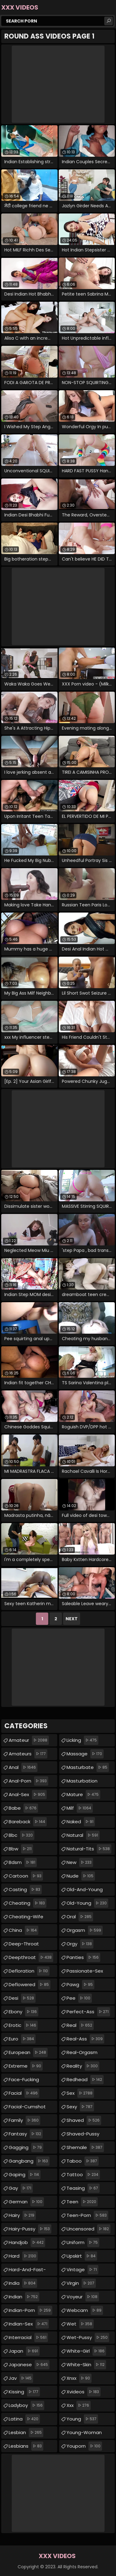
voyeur (83, 2296)
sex (80, 2093)
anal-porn (28, 1781)
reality (83, 2066)
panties (83, 1957)
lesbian (26, 2432)
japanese (29, 2364)
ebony (23, 2011)
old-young (87, 1903)
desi (22, 1998)
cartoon (26, 1876)
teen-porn (87, 2215)
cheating (27, 1903)
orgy (80, 1944)
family (24, 2120)
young (82, 2419)
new (80, 1862)
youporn (84, 2446)
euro (22, 2039)
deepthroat (31, 1957)
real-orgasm (82, 2054)
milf (80, 1808)
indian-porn (30, 2310)
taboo (83, 2161)
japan (24, 2351)
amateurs (28, 1753)
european (28, 2052)
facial (24, 2093)
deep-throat (24, 1945)
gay (21, 2188)
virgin (81, 2283)
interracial (28, 2337)
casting (25, 1889)
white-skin (86, 2364)
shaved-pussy (83, 2135)
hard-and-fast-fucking (27, 2271)
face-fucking (24, 2081)
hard (23, 2256)
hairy (22, 2215)
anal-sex (28, 1794)
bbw (21, 1848)
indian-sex (29, 2324)
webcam (85, 2310)
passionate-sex (85, 1972)
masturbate (88, 1767)
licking (82, 1740)
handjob (27, 2242)
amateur (29, 1740)
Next (72, 1619)
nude (81, 1876)
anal (23, 1767)
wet (80, 2324)
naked (81, 1821)
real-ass (85, 2039)
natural (83, 1835)
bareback (28, 1821)
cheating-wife (26, 1918)
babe (23, 1808)
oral (80, 1916)
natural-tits (89, 1848)
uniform (83, 2242)
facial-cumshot (27, 2108)
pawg (80, 1984)
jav (21, 2378)
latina (24, 2419)
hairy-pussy (30, 2229)
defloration (29, 1971)
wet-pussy (88, 2337)
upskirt (82, 2256)
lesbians (26, 2446)
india (23, 2283)
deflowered (29, 1984)
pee (79, 1998)
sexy (80, 2106)
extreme (26, 2066)
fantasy (26, 2134)
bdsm (23, 1862)
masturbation (82, 1782)
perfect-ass (88, 2011)
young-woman (84, 2434)
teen (82, 2201)
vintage (82, 2269)
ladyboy (26, 2405)
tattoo (83, 2174)
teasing (83, 2188)
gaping (25, 2174)
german (26, 2201)
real (80, 2025)
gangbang (29, 2161)
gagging (26, 2147)
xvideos (84, 2391)
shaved (84, 2120)
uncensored (88, 2229)
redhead (85, 2079)
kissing (24, 2391)
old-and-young (85, 1891)
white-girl (86, 2351)
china (23, 1930)
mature (83, 1794)
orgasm (85, 1930)
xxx (79, 2405)
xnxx (79, 2378)
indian (24, 2296)
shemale (85, 2147)
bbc (21, 1835)
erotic (23, 2025)
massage (85, 1753)
